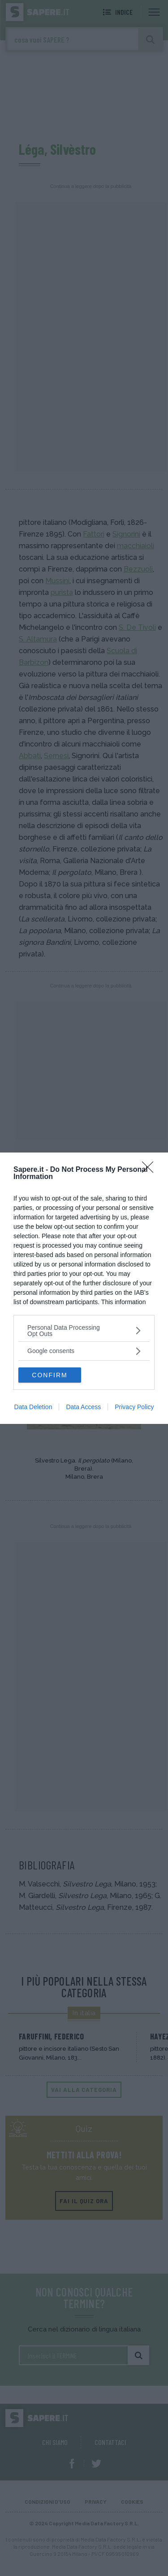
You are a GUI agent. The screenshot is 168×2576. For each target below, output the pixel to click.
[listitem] (84, 1330)
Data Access (83, 1406)
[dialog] (84, 1288)
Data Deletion (33, 1406)
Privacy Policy (134, 1406)
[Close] (150, 1170)
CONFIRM (49, 1375)
